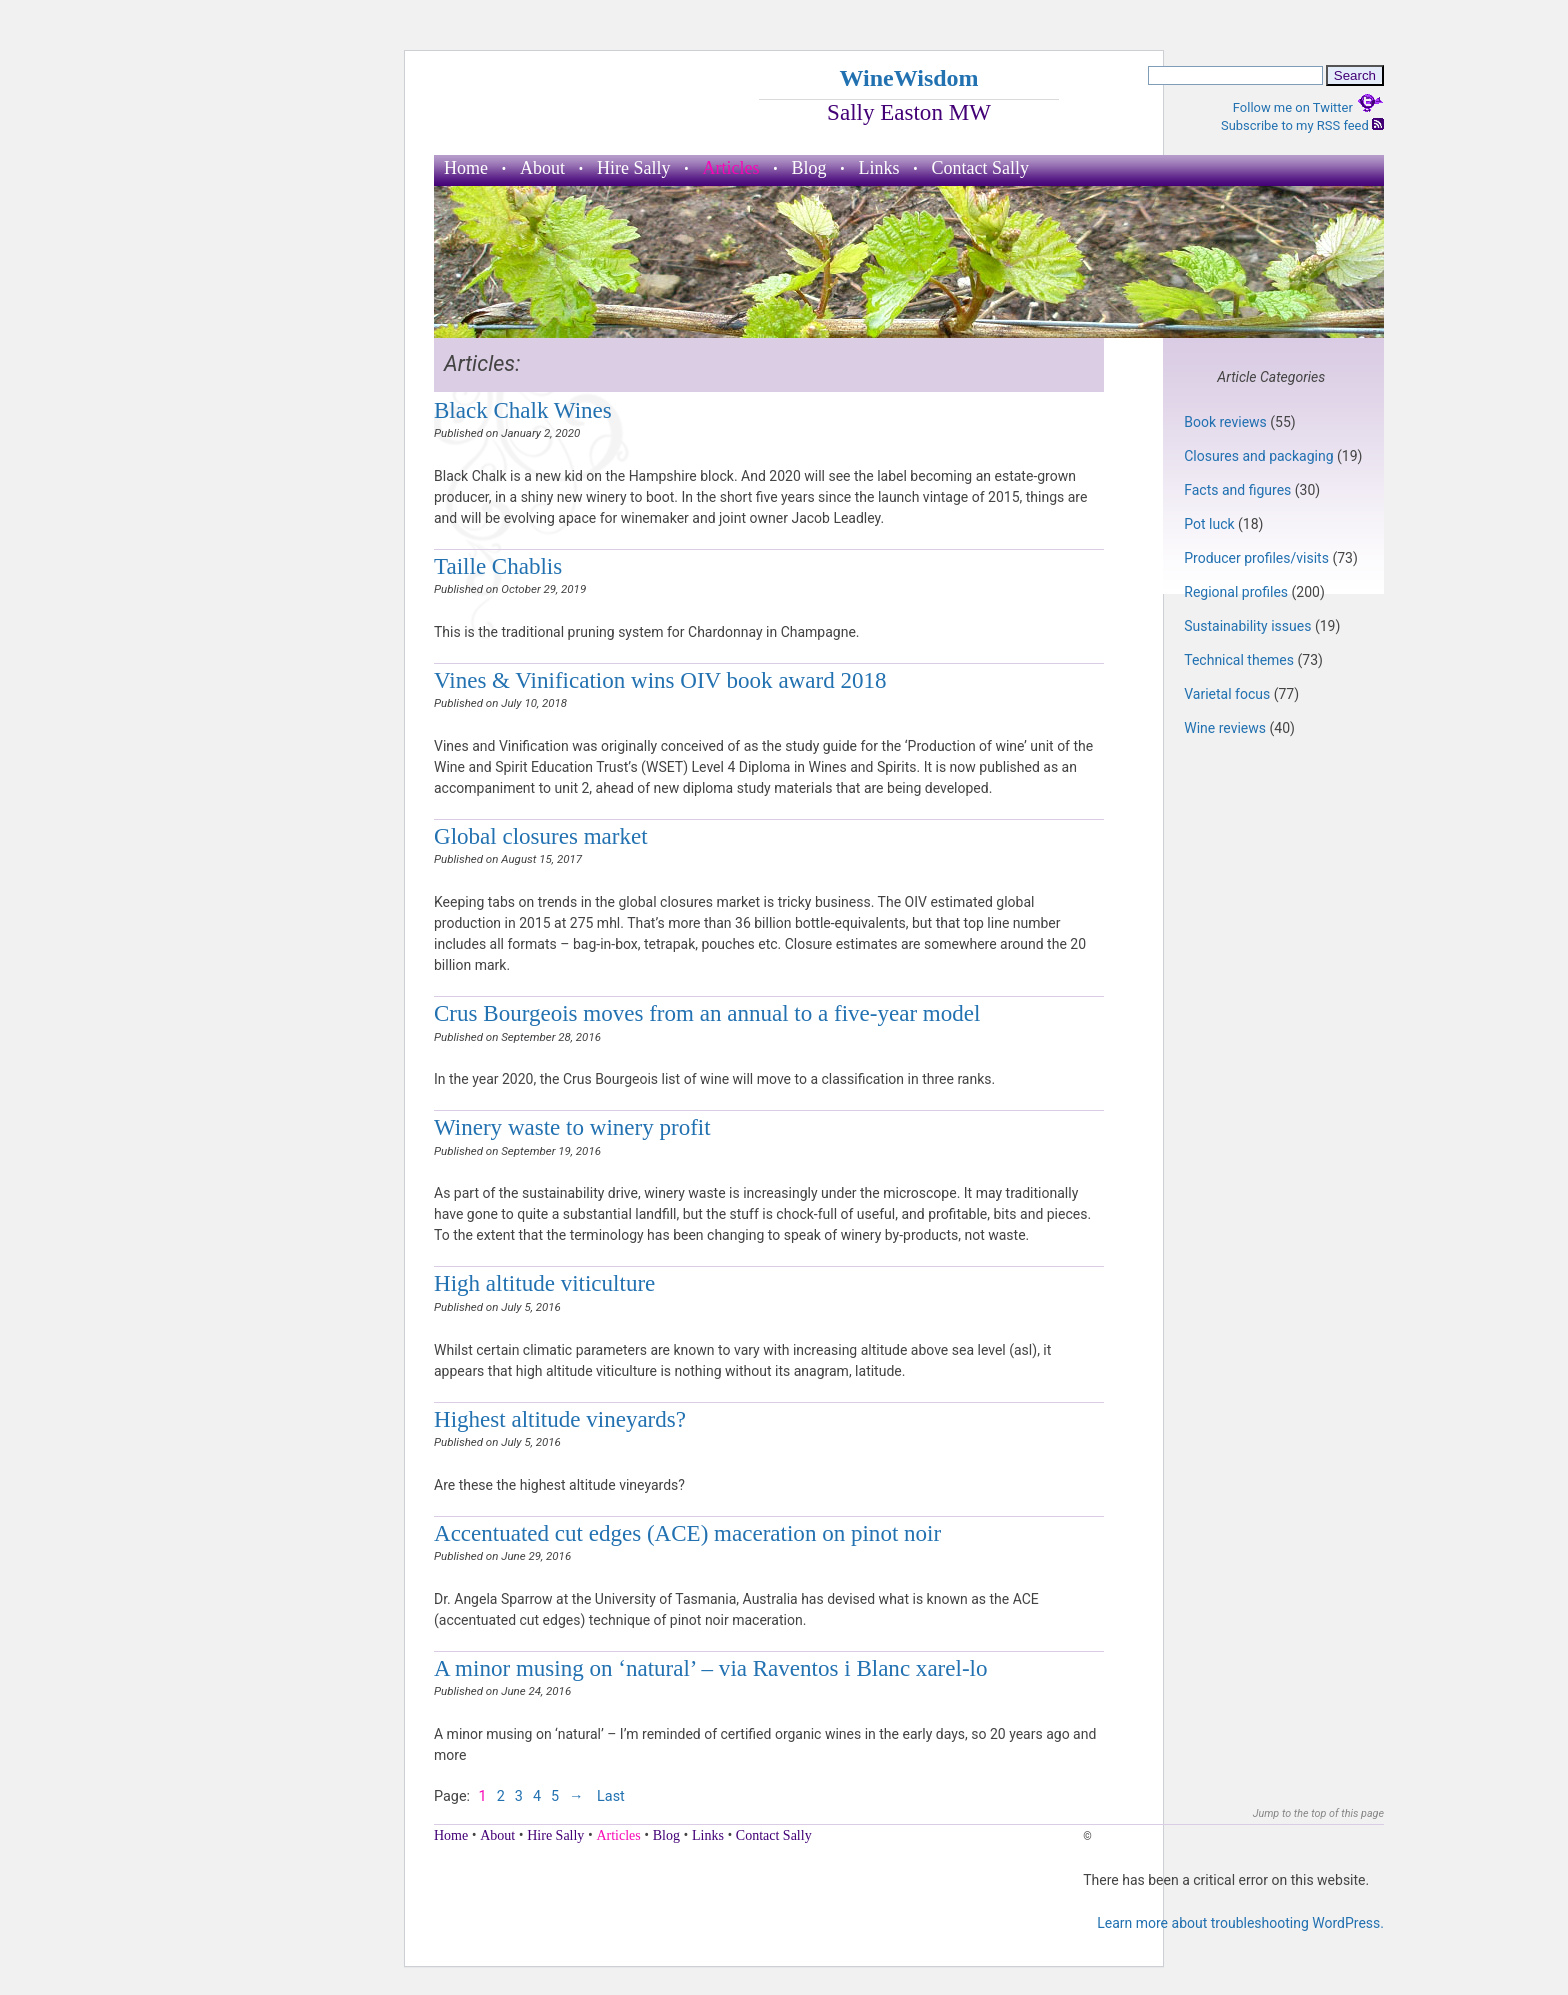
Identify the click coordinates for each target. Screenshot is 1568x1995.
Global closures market (541, 836)
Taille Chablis (498, 566)
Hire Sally (634, 168)
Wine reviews (1225, 728)
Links (879, 168)
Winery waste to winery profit (572, 1127)
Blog (808, 168)
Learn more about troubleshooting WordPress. (1240, 1923)
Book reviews (1225, 422)
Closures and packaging (1258, 456)
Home (466, 168)
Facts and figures (1237, 490)
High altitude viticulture (544, 1283)
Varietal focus (1227, 694)
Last (611, 1796)
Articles (731, 168)
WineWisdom (908, 78)
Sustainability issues (1247, 626)
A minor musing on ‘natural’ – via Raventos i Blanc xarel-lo (710, 1668)
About (542, 168)
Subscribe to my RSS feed (1302, 125)
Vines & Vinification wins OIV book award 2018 (660, 680)
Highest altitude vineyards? (560, 1419)
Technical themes (1239, 660)
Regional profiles (1236, 592)
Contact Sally (981, 168)
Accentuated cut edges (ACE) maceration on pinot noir (687, 1533)
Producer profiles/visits (1256, 558)
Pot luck (1209, 524)
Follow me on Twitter (1308, 107)
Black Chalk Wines (523, 410)
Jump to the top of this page (1318, 1813)
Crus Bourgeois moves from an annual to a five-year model (707, 1013)
